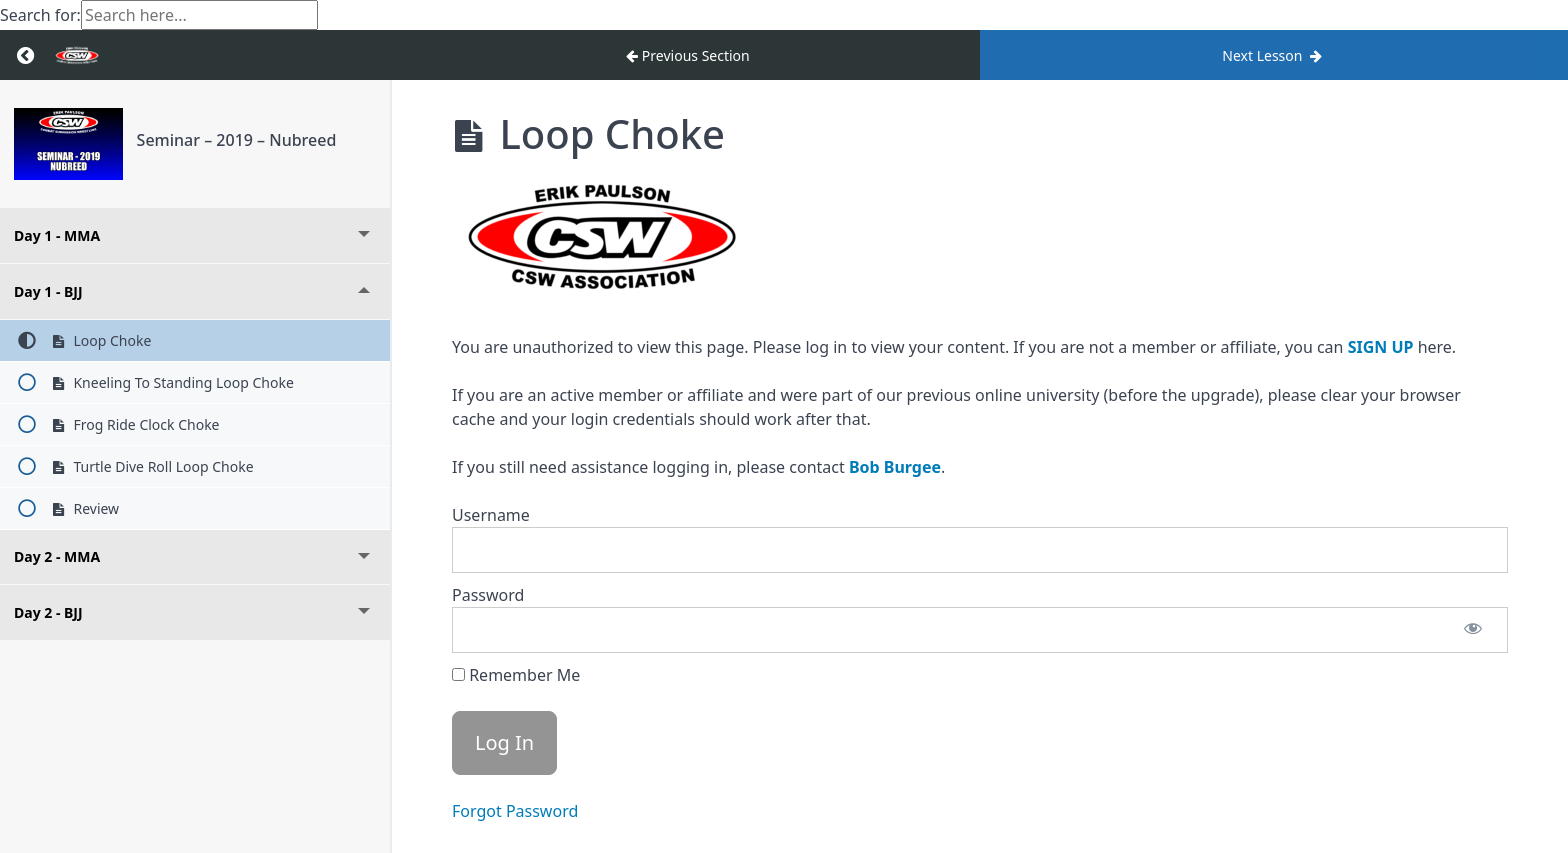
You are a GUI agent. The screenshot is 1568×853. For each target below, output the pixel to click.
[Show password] (1473, 630)
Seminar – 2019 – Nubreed (237, 140)
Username (491, 515)
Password (488, 595)
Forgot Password (515, 811)
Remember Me (516, 675)
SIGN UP (1381, 347)
